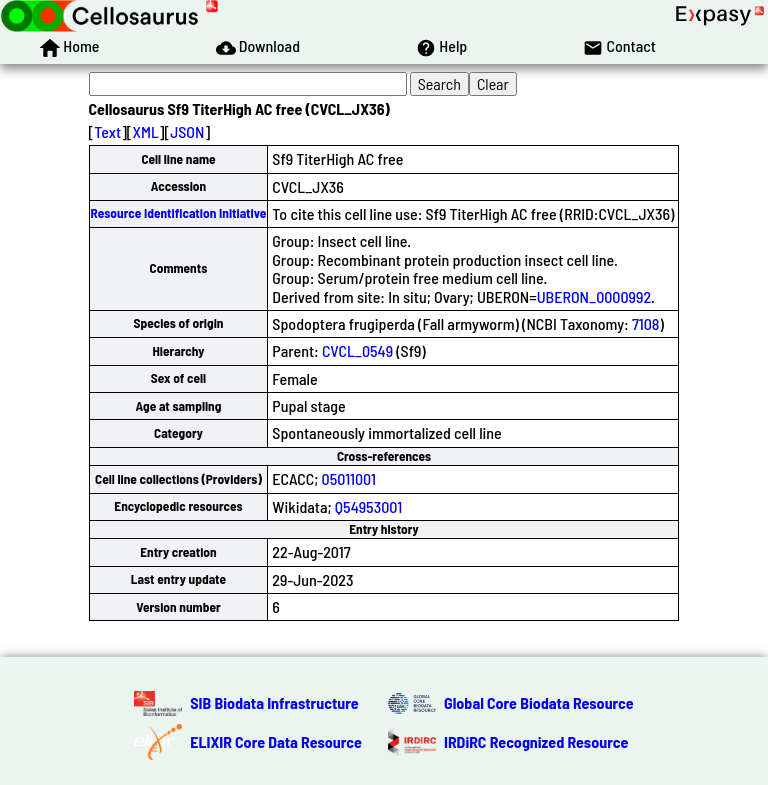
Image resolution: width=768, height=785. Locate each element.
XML (146, 131)
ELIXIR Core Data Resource (276, 741)
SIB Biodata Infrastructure (274, 702)
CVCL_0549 (357, 350)
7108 (646, 323)
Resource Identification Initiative (179, 213)
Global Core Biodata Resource (539, 702)
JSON (187, 131)
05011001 (349, 478)
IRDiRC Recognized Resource (536, 741)
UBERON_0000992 (594, 296)
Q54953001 (368, 506)
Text (107, 131)
